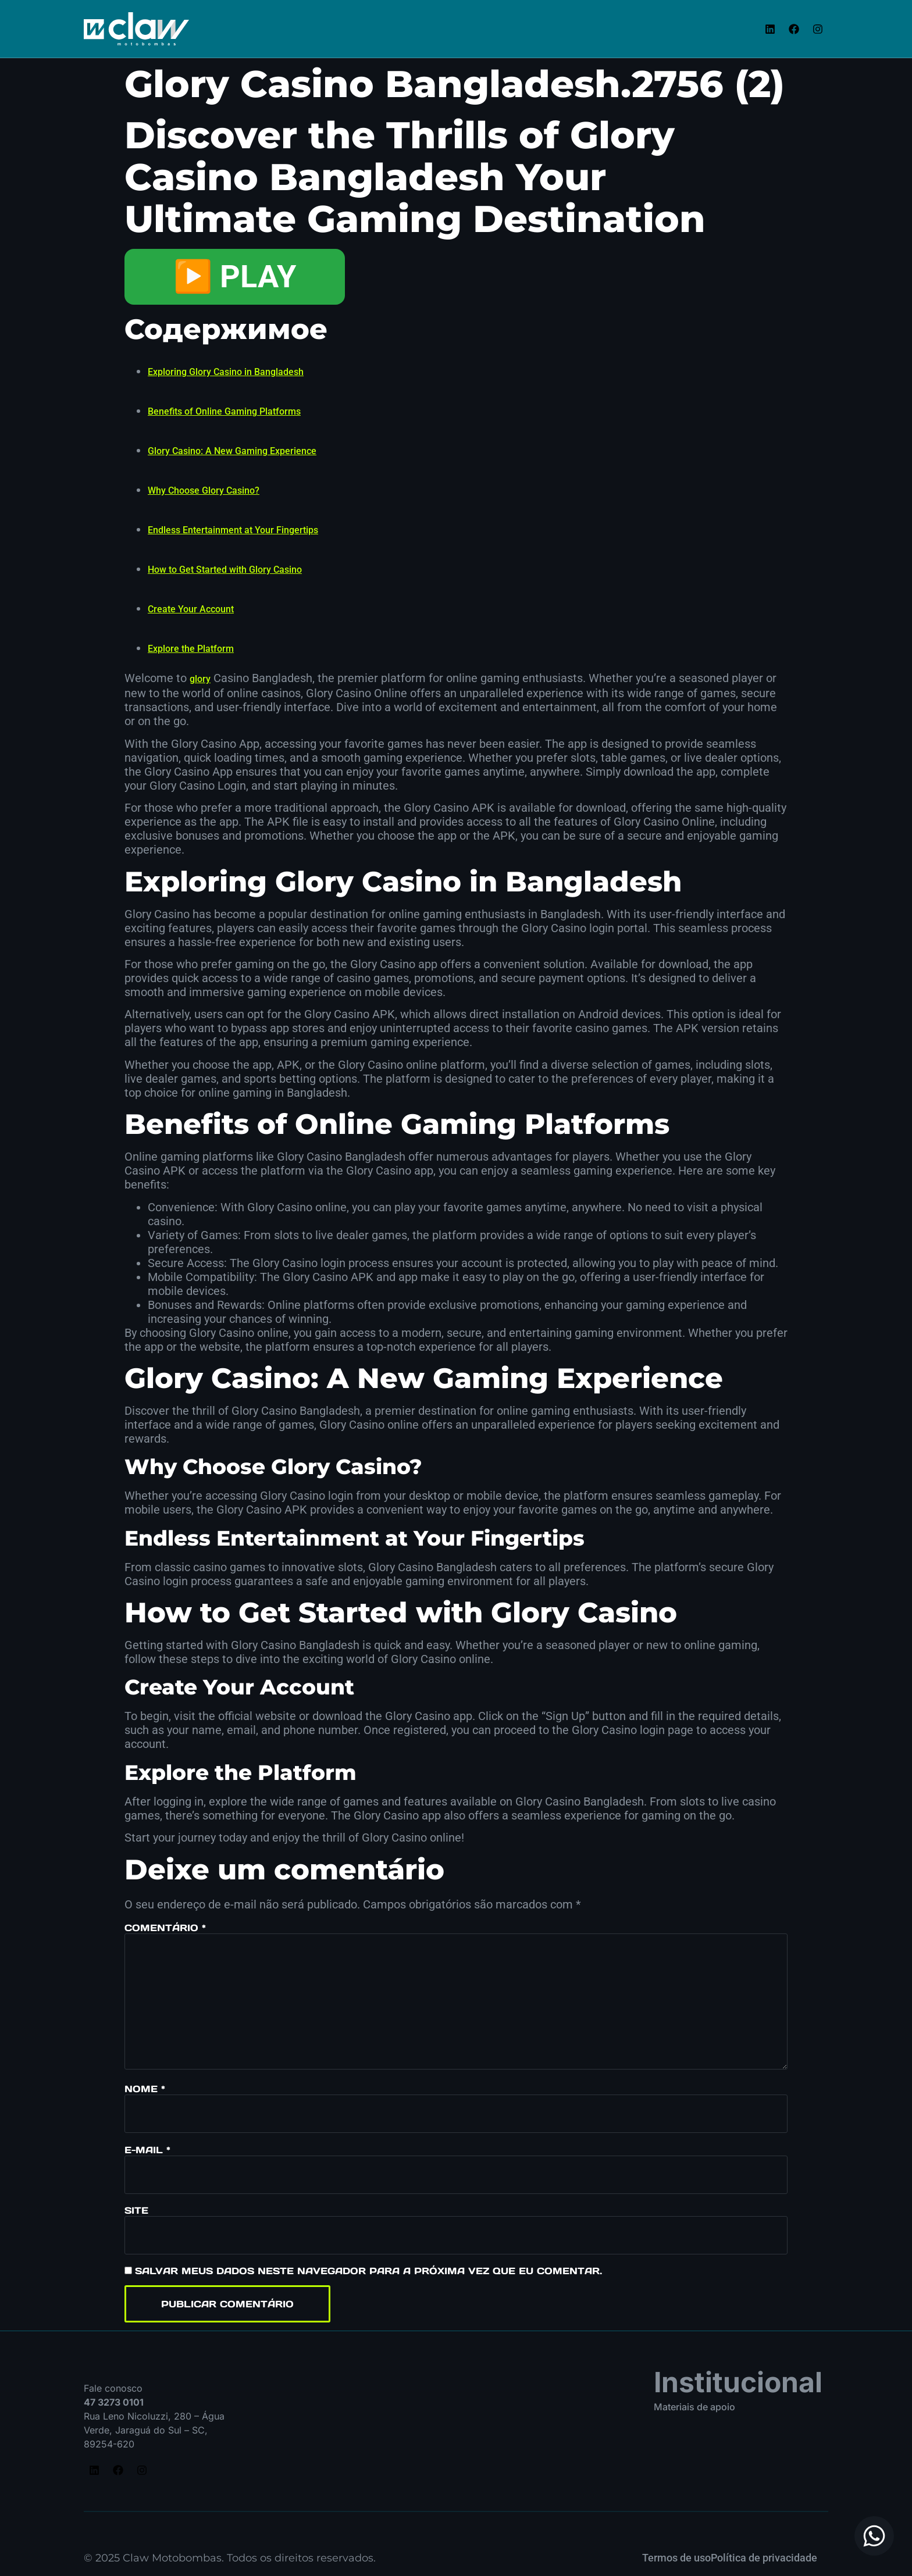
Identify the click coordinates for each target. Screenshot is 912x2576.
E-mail (147, 2150)
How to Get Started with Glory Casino (225, 569)
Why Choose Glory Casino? (203, 490)
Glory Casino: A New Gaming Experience (232, 450)
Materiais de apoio (694, 2407)
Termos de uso (676, 2558)
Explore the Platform (191, 648)
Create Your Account (191, 609)
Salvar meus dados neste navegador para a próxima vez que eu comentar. (368, 2270)
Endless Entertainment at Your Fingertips (233, 530)
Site (136, 2210)
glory (200, 678)
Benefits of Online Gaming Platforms (224, 411)
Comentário (165, 1927)
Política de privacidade (764, 2558)
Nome (144, 2088)
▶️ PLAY (234, 276)
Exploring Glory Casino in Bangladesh (226, 371)
